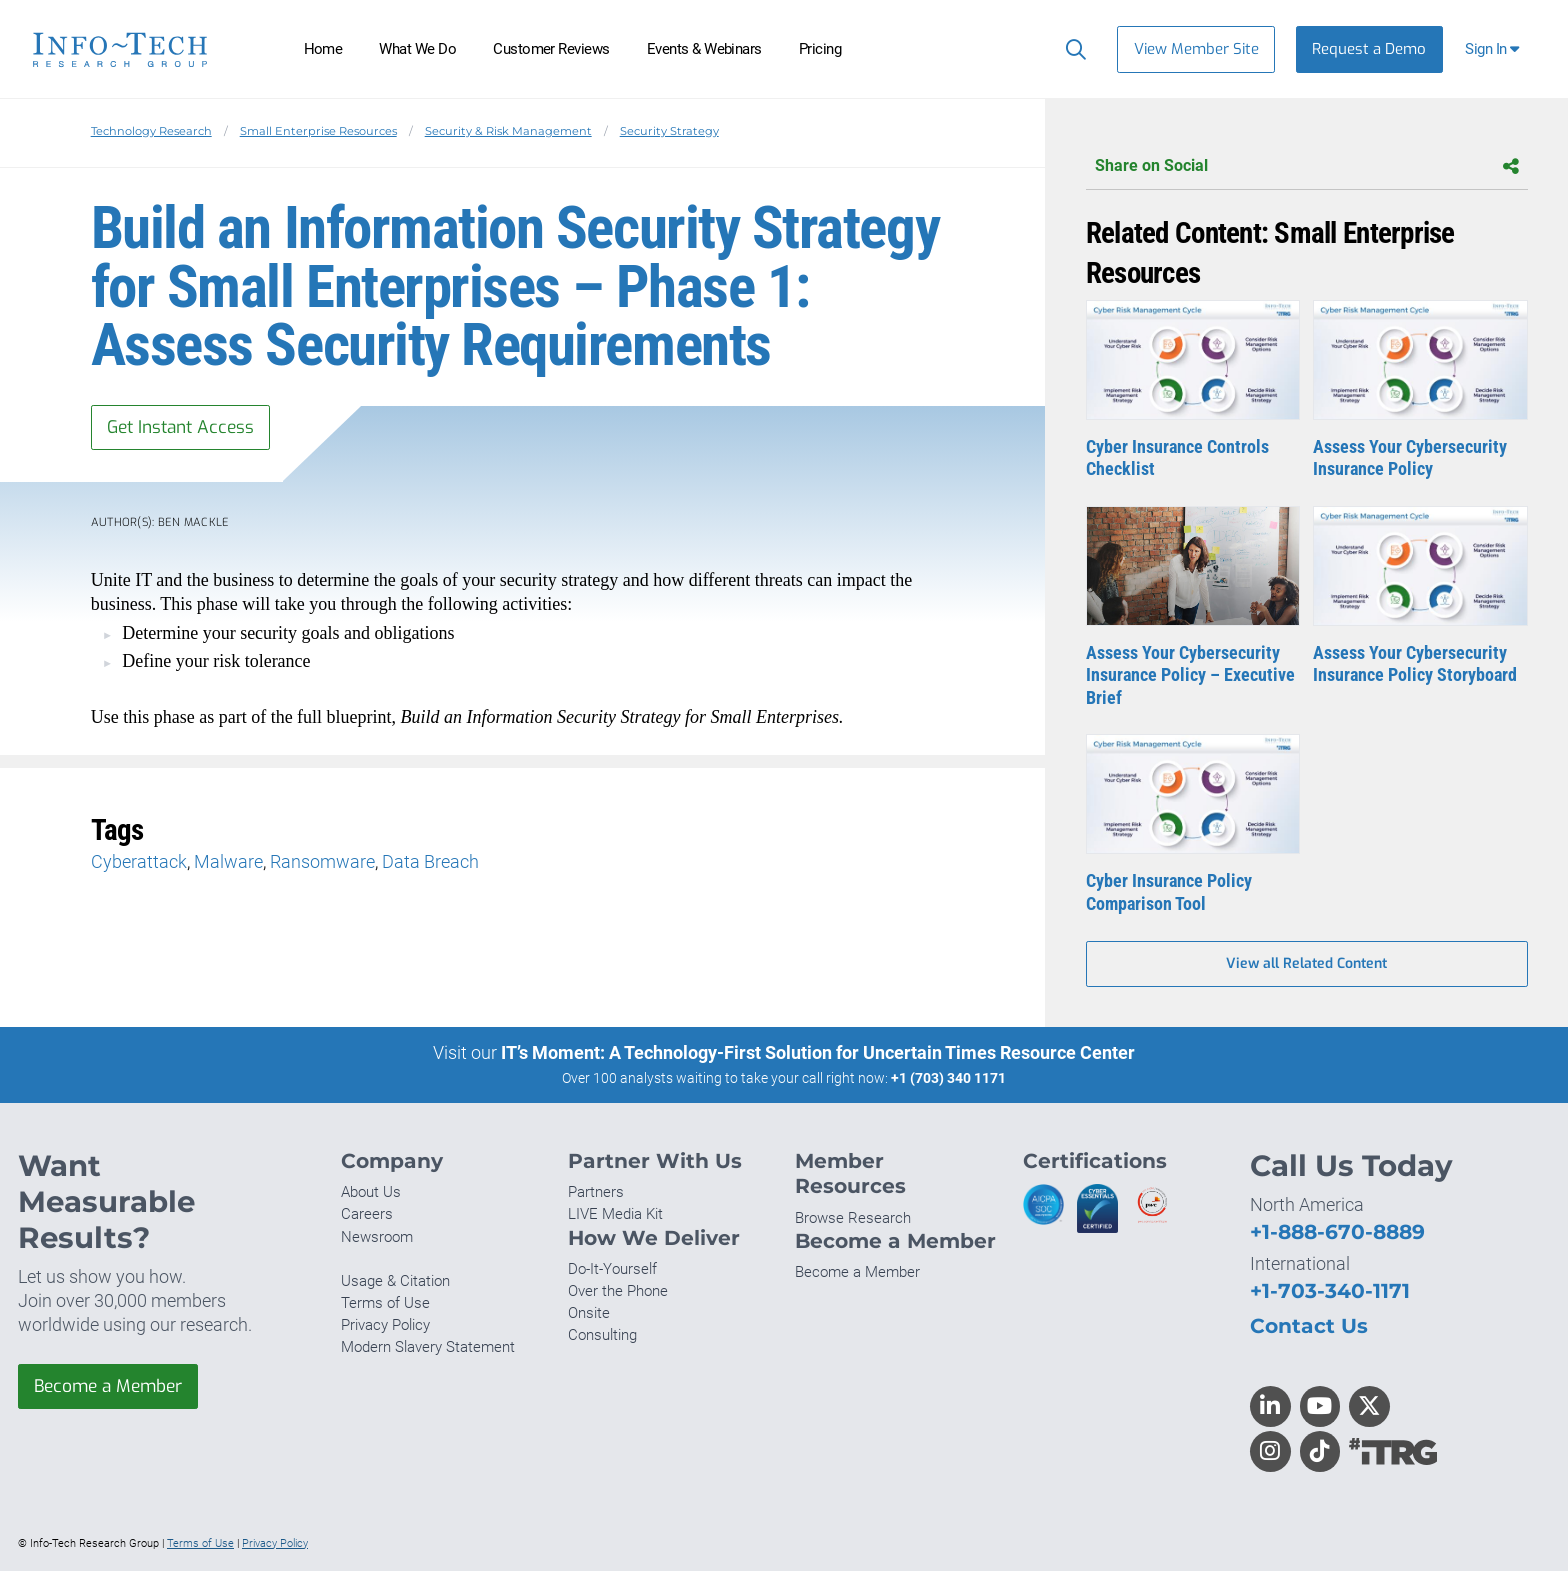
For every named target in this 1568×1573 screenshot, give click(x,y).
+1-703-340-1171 (1330, 1293)
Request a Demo (1369, 49)
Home (323, 49)
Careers (367, 1217)
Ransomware (322, 863)
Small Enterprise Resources (318, 131)
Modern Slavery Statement (428, 1350)
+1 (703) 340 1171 (948, 1080)
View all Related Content (1306, 965)
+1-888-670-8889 (1337, 1234)
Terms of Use (385, 1306)
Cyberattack (139, 863)
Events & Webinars (704, 49)
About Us (371, 1195)
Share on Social (1307, 166)
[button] (1494, 49)
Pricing (820, 49)
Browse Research (853, 1220)
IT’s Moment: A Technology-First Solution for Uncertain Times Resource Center (818, 1054)
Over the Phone (618, 1294)
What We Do (417, 49)
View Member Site (1196, 49)
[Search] (1071, 49)
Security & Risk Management (508, 131)
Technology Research (151, 131)
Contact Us (1309, 1327)
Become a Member (113, 1390)
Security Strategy (669, 131)
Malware (228, 863)
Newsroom (377, 1239)
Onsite (589, 1316)
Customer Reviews (551, 49)
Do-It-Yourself (612, 1272)
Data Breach (430, 863)
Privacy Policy (385, 1328)
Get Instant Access (185, 428)
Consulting (602, 1338)
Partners (596, 1195)
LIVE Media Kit (615, 1217)
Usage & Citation (395, 1283)
